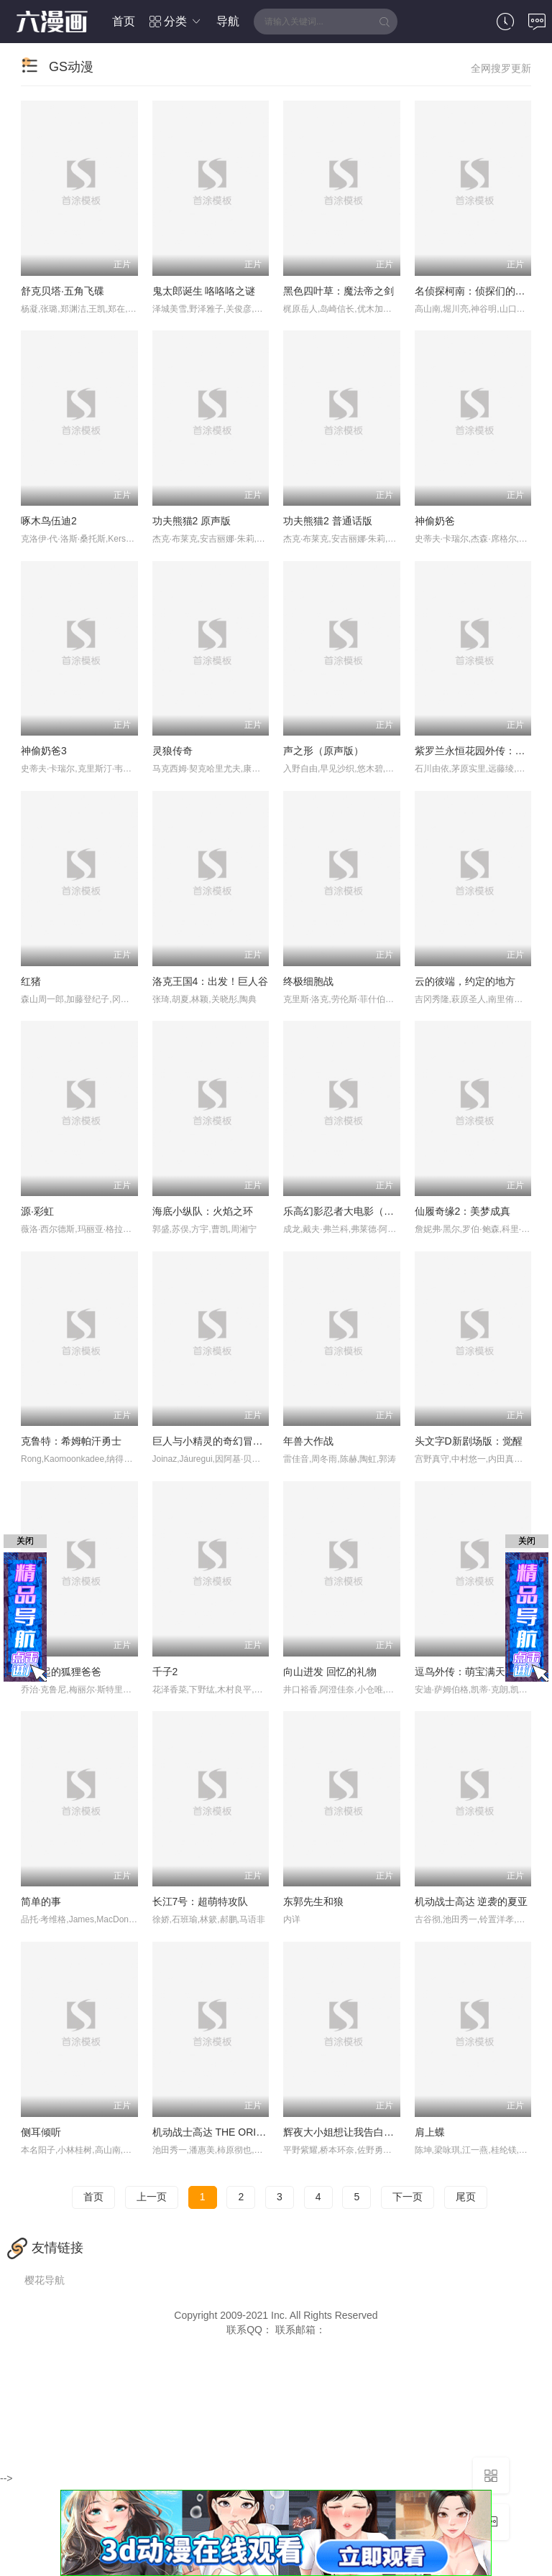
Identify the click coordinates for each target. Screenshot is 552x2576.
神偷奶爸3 (44, 750)
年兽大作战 (308, 1441)
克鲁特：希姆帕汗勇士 (71, 1441)
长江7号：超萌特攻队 (200, 1901)
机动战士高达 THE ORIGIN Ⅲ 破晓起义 (239, 2132)
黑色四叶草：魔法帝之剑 (338, 291)
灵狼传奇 (172, 750)
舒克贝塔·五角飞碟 (62, 291)
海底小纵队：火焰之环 (202, 1211)
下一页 (407, 2196)
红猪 (31, 981)
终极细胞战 (308, 981)
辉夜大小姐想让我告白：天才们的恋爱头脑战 (383, 2132)
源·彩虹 (37, 1211)
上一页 (152, 2196)
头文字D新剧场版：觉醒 (469, 1441)
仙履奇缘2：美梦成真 (463, 1211)
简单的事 (41, 1901)
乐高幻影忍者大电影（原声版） (353, 1211)
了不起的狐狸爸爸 (61, 1671)
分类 (176, 21)
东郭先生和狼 (313, 1901)
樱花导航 (44, 2280)
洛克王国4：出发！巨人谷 (210, 981)
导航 (227, 21)
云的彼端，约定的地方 (465, 981)
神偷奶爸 (435, 521)
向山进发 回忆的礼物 (330, 1671)
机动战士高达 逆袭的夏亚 (471, 1901)
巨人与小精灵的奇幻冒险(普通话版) (231, 1441)
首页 (123, 21)
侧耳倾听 (41, 2132)
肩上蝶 (430, 2132)
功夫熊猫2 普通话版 (327, 521)
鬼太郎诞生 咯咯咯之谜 (204, 291)
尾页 (466, 2196)
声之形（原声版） (323, 750)
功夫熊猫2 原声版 (191, 521)
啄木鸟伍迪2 (49, 521)
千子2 (165, 1671)
